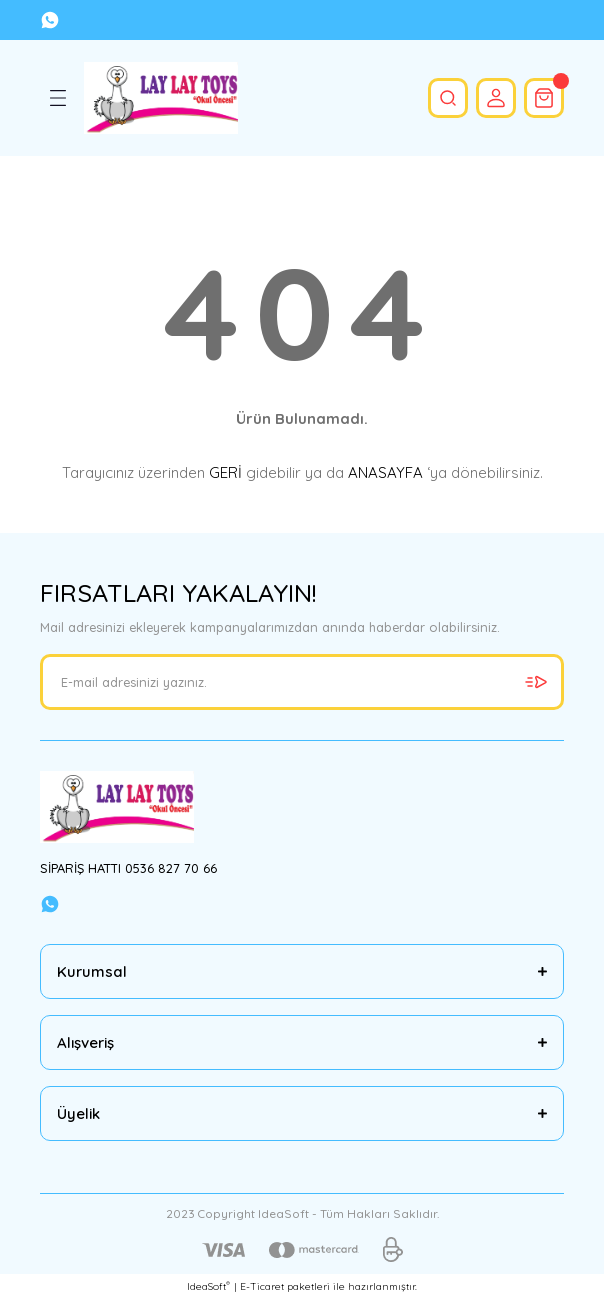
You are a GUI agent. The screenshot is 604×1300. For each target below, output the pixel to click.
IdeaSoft (208, 1286)
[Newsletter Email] (302, 682)
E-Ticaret (262, 1286)
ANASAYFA (385, 472)
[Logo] (161, 98)
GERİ (225, 472)
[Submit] (536, 682)
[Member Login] (496, 98)
